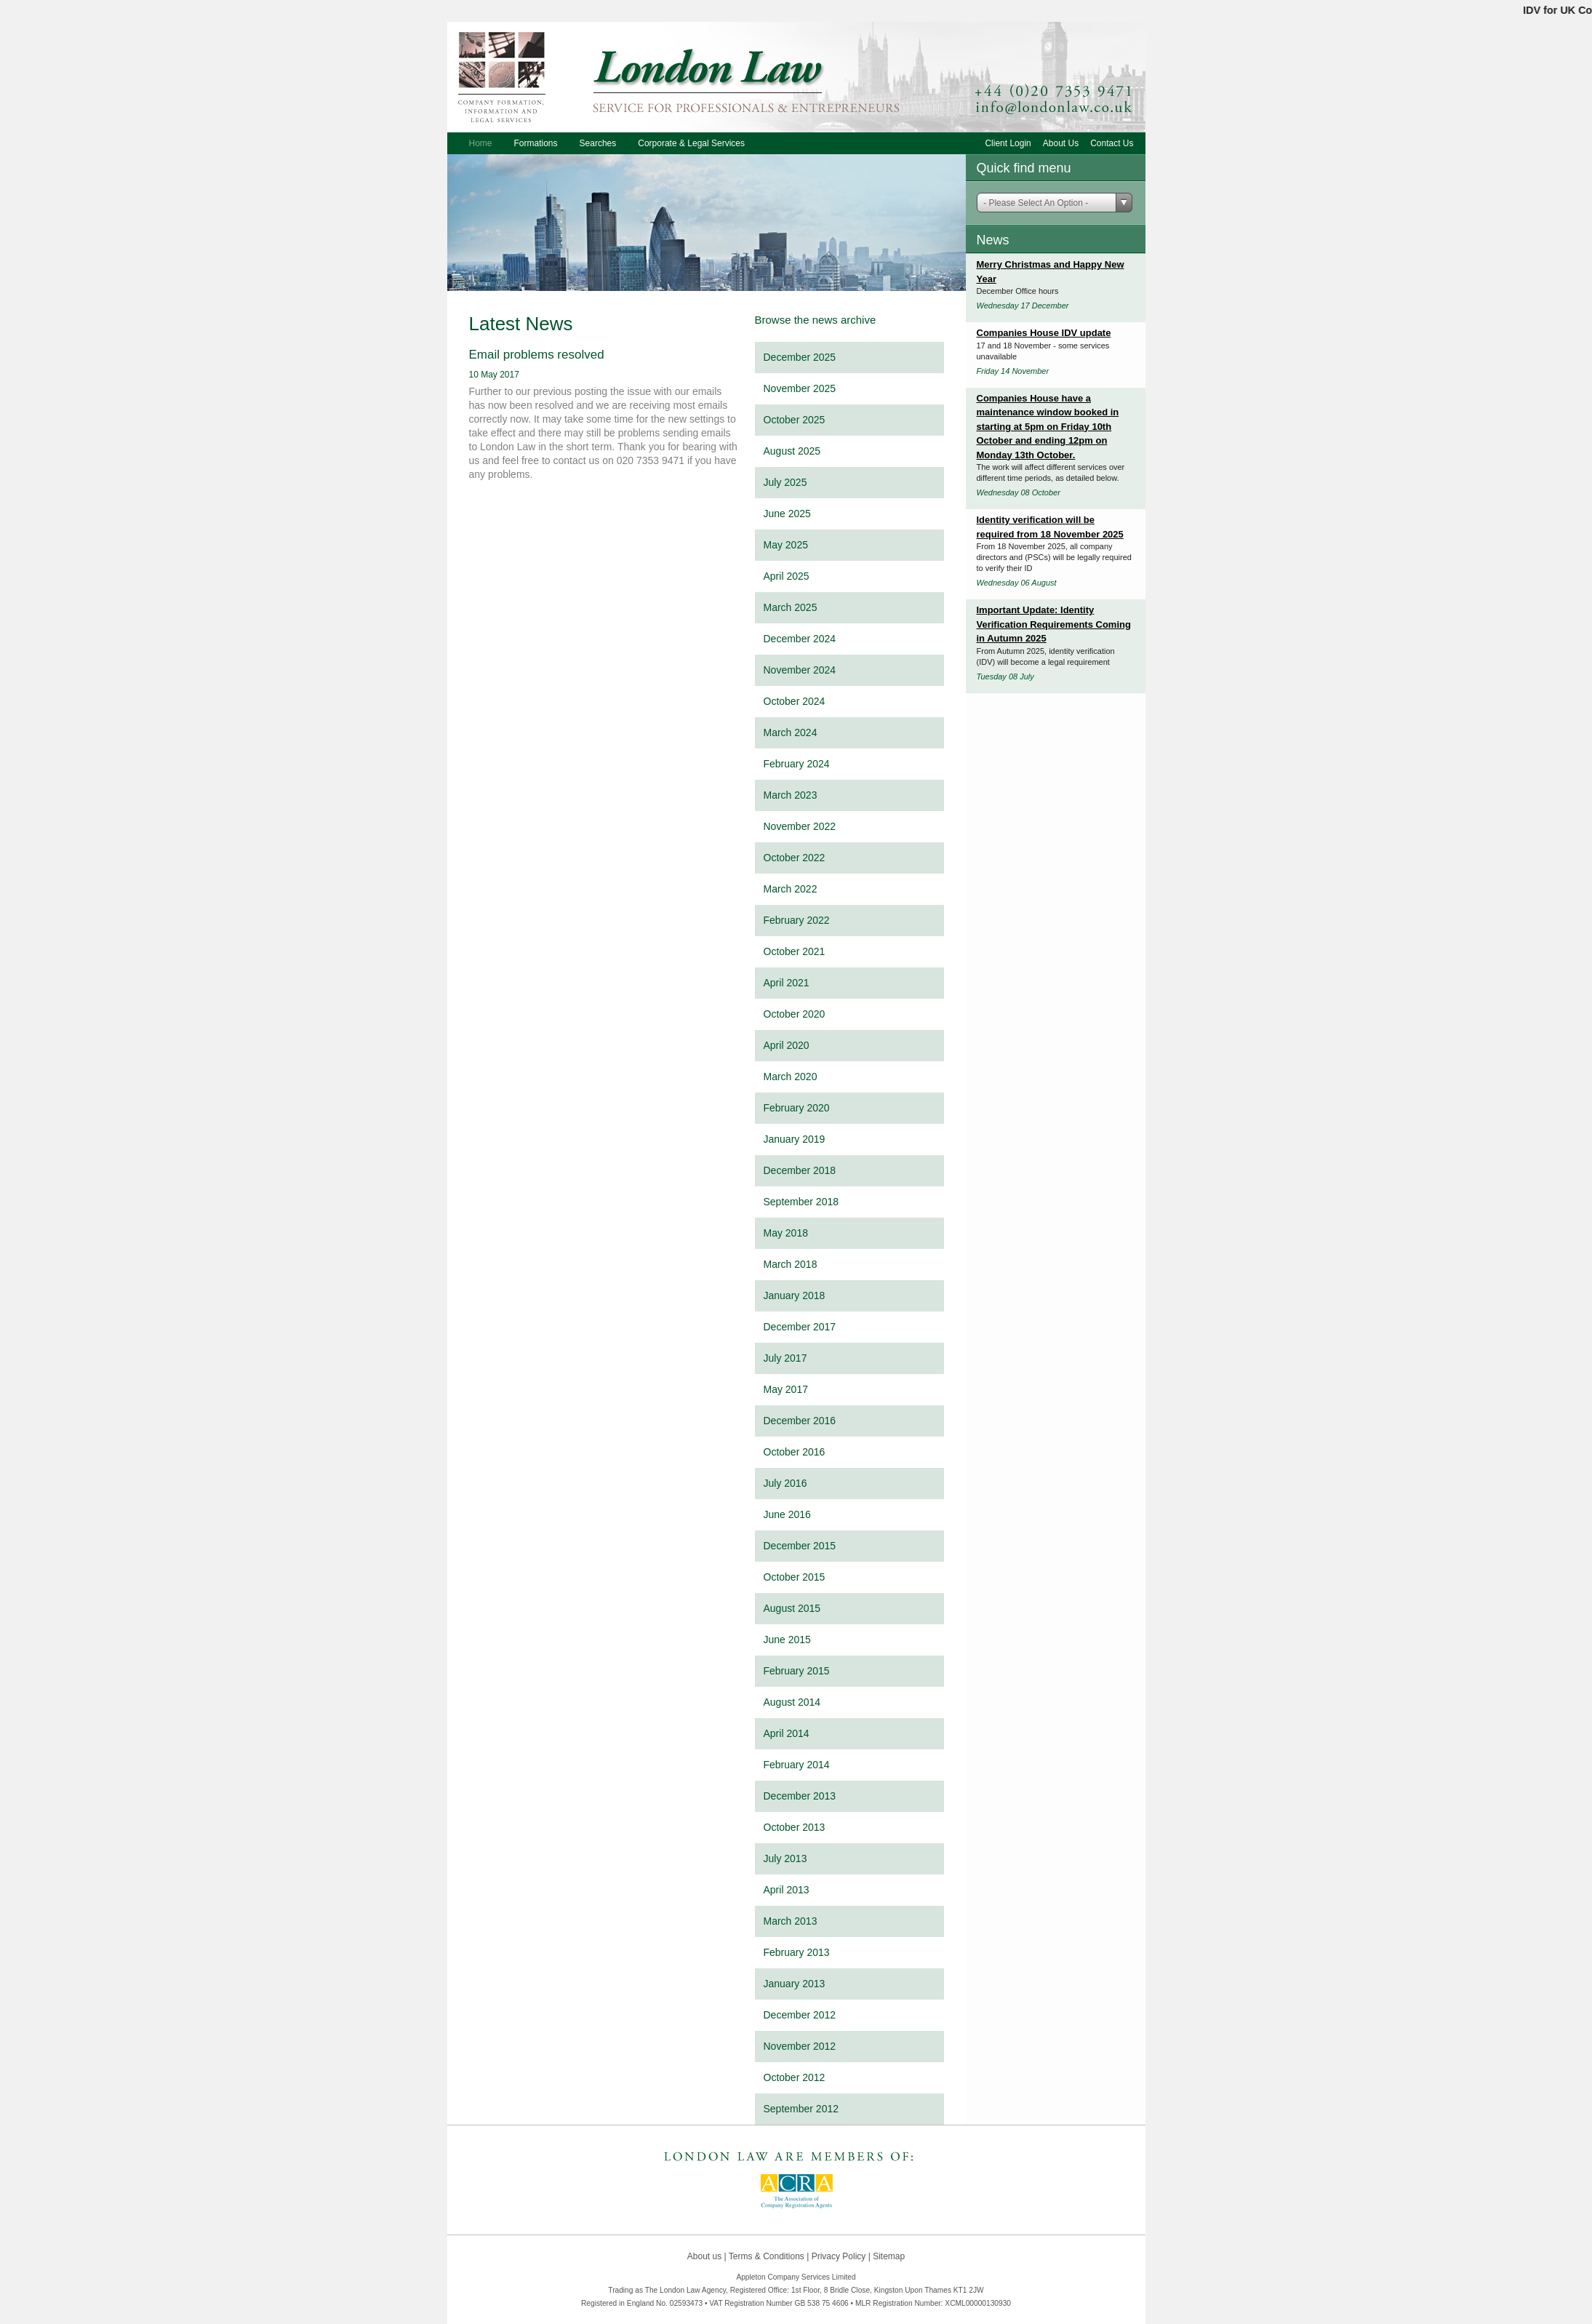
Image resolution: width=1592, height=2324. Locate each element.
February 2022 (797, 920)
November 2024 (800, 670)
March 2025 (790, 607)
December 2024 (800, 638)
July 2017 (785, 1358)
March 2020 (790, 1076)
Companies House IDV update (1044, 332)
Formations (536, 143)
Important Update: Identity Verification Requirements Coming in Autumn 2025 (1054, 624)
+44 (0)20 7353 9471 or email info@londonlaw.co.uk (1054, 99)
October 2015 (794, 1577)
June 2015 (787, 1639)
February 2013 (797, 1952)
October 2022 (794, 857)
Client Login (1008, 143)
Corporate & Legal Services (691, 143)
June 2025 (787, 513)
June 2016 (787, 1514)
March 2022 (790, 889)
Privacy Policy (839, 2256)
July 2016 (785, 1483)
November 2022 (800, 826)
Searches (598, 143)
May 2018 (786, 1233)
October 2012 (794, 2077)
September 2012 (801, 2109)
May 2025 (786, 545)
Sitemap (889, 2256)
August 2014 (792, 1702)
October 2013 (794, 1827)
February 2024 (797, 764)
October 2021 (794, 951)
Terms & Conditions (766, 2256)
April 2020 (786, 1045)
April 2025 (786, 576)
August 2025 (792, 451)
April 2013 (786, 1890)
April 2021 (786, 983)
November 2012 (800, 2046)
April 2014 (786, 1733)
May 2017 (786, 1389)
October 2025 (794, 420)
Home (480, 143)
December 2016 (800, 1420)
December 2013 (800, 1796)
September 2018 (801, 1201)
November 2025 (800, 388)
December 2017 (800, 1327)
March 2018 (790, 1264)
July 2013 (785, 1858)
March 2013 (790, 1921)
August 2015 (792, 1608)
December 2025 (800, 357)
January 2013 (794, 1983)
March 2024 (790, 732)
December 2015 (800, 1546)
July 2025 (785, 482)
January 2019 (794, 1139)
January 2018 (794, 1295)
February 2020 (797, 1108)
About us (704, 2256)
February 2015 (797, 1671)
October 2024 (794, 701)
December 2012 (800, 2015)
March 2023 (790, 795)
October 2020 (794, 1014)
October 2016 (794, 1452)
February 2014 (797, 1764)
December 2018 (800, 1170)
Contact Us (1111, 143)
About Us (1061, 143)
